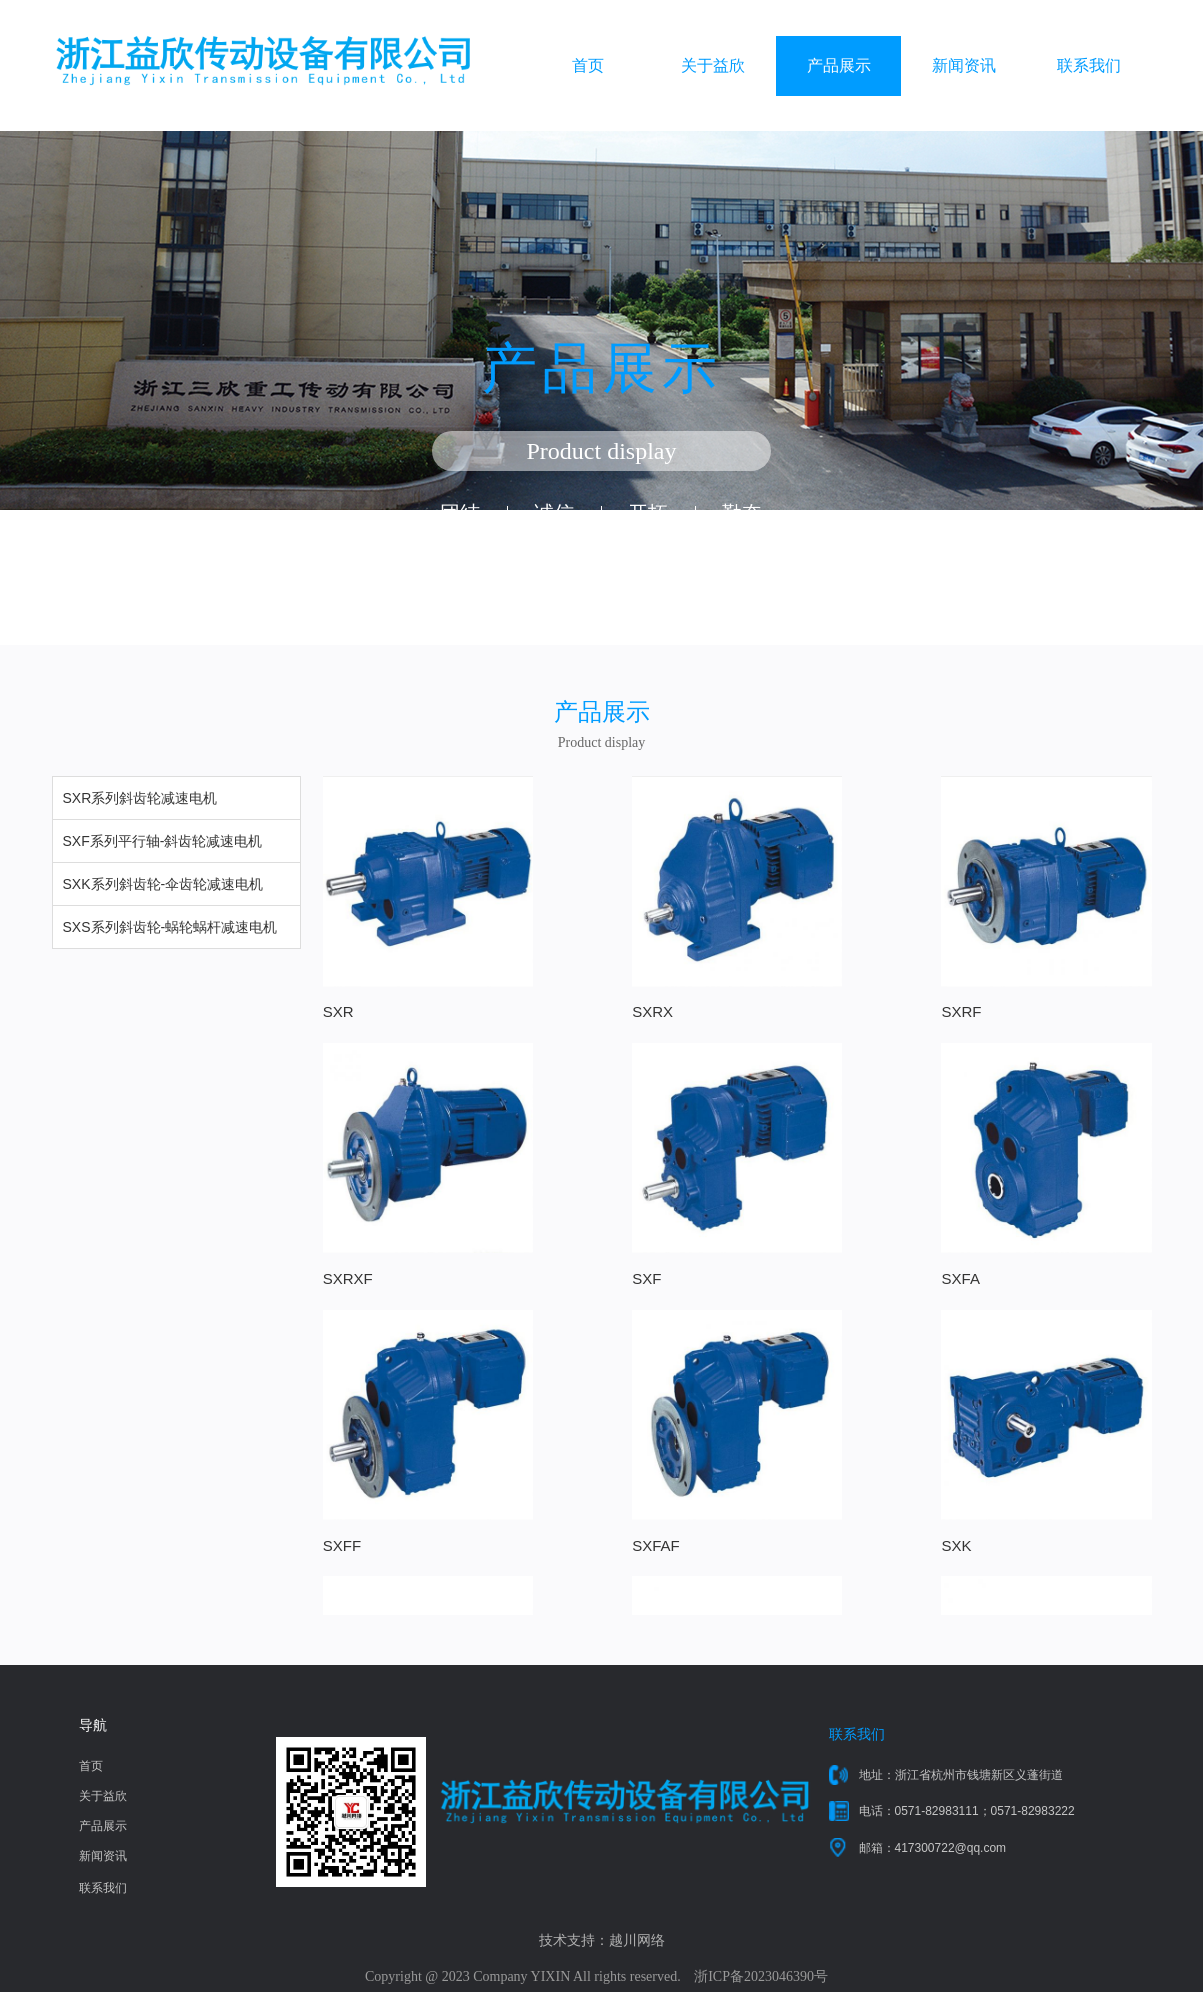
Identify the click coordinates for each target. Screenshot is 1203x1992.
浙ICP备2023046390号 (761, 1976)
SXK (338, 1517)
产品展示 (839, 65)
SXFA (551, 1260)
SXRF (761, 1002)
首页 (588, 65)
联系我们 (1089, 65)
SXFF (760, 1260)
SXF (337, 1260)
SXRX (552, 1002)
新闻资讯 (964, 65)
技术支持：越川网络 (602, 1940)
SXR (338, 1002)
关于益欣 (713, 65)
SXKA (552, 1517)
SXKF (760, 1517)
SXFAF (974, 1260)
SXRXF (975, 1002)
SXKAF (974, 1517)
